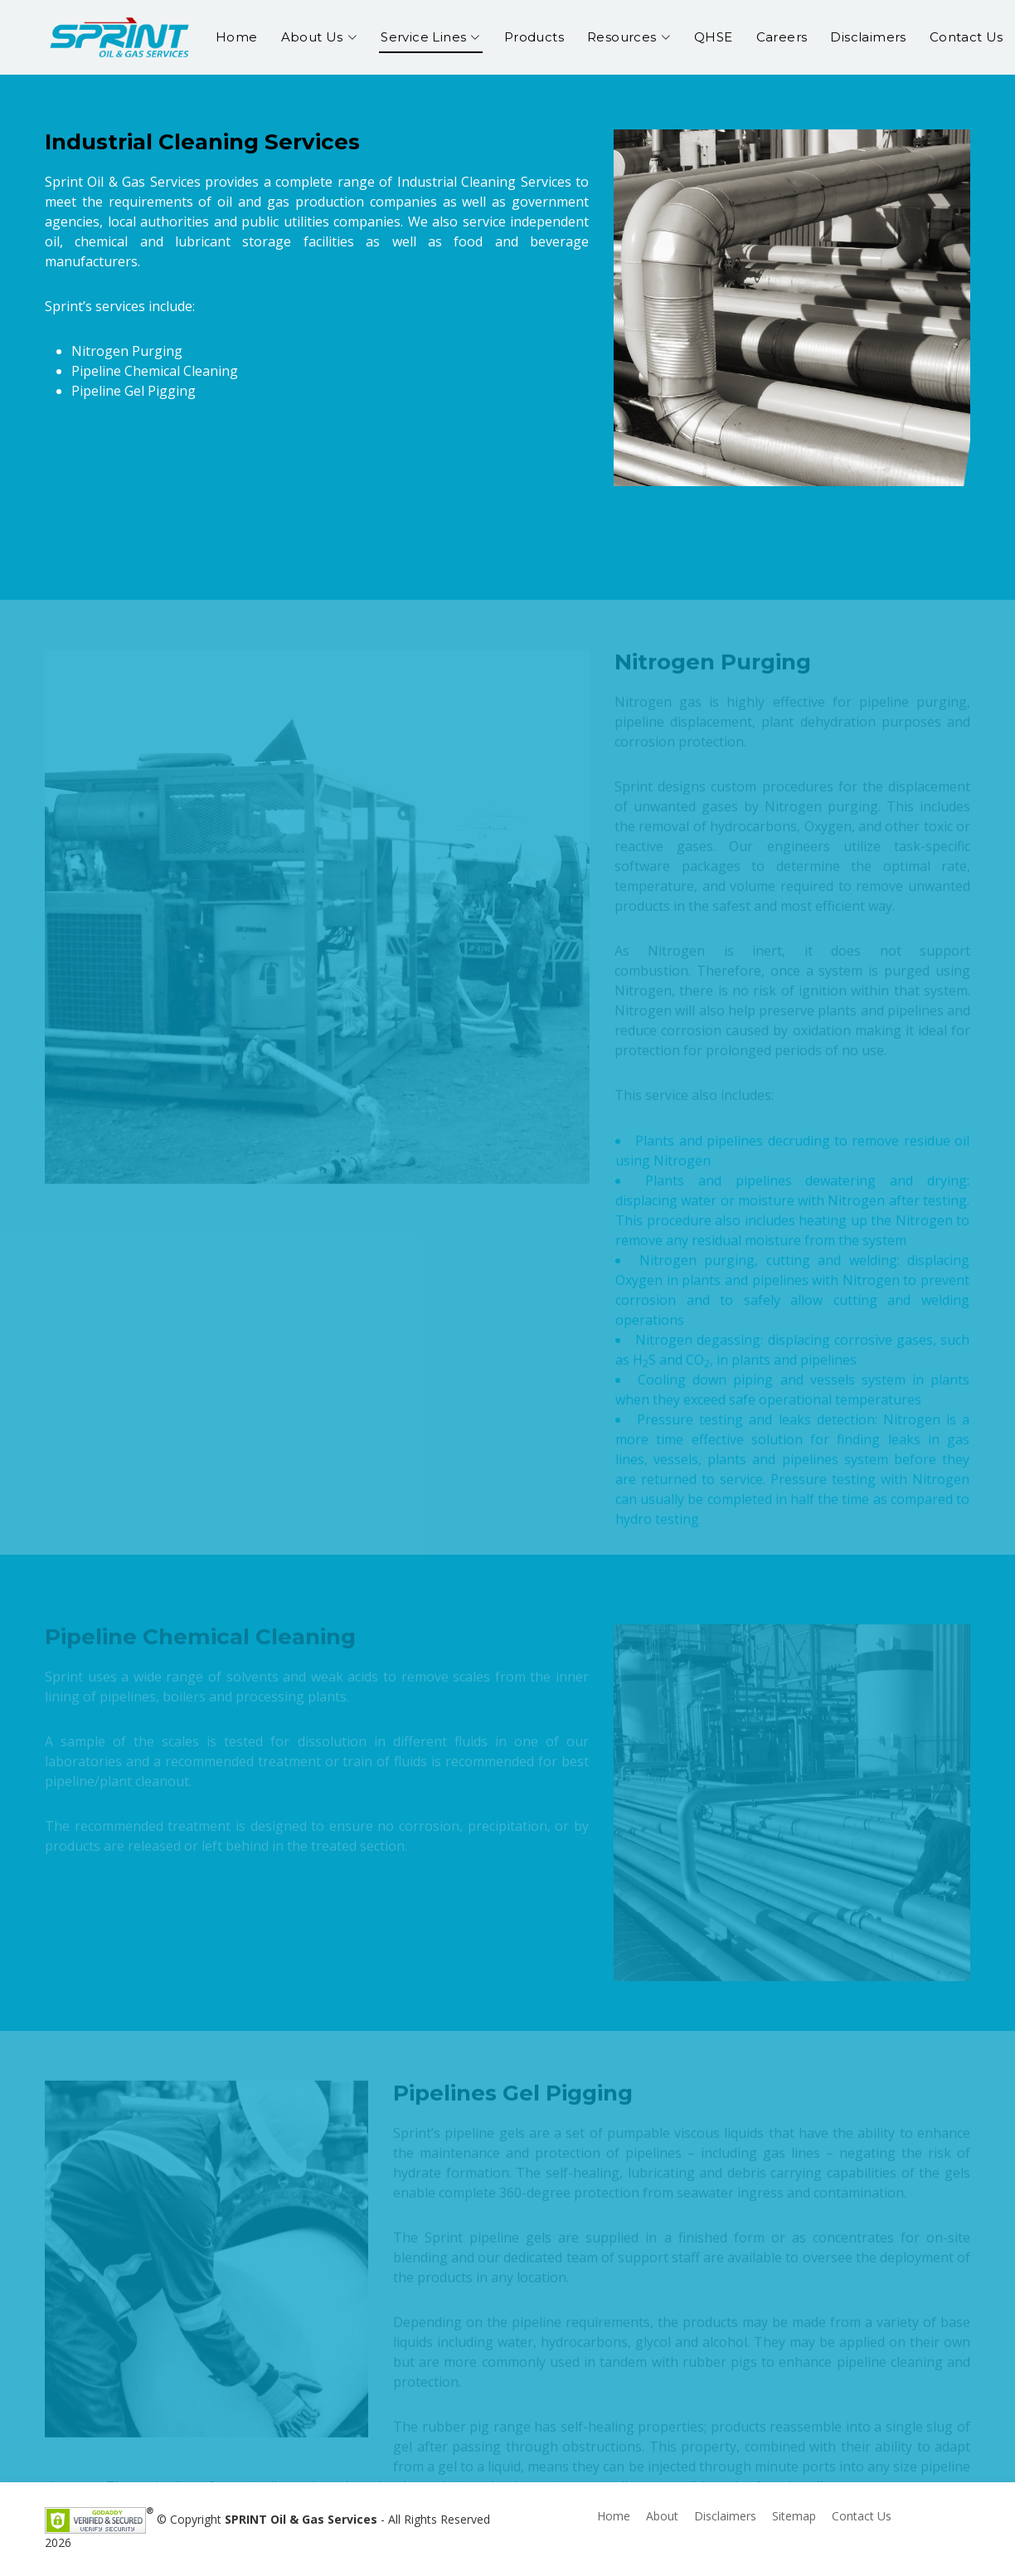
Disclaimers (868, 37)
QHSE (713, 37)
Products (534, 37)
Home (237, 37)
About (662, 2516)
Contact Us (966, 37)
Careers (782, 37)
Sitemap (794, 2516)
